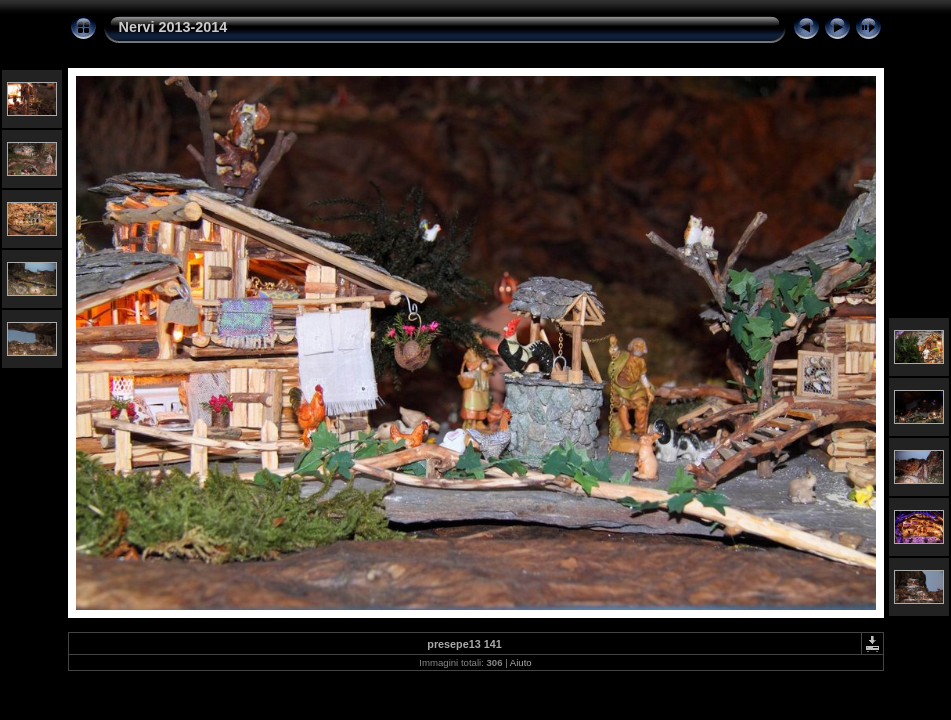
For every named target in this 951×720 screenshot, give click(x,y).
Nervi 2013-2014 (173, 27)
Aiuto (521, 662)
